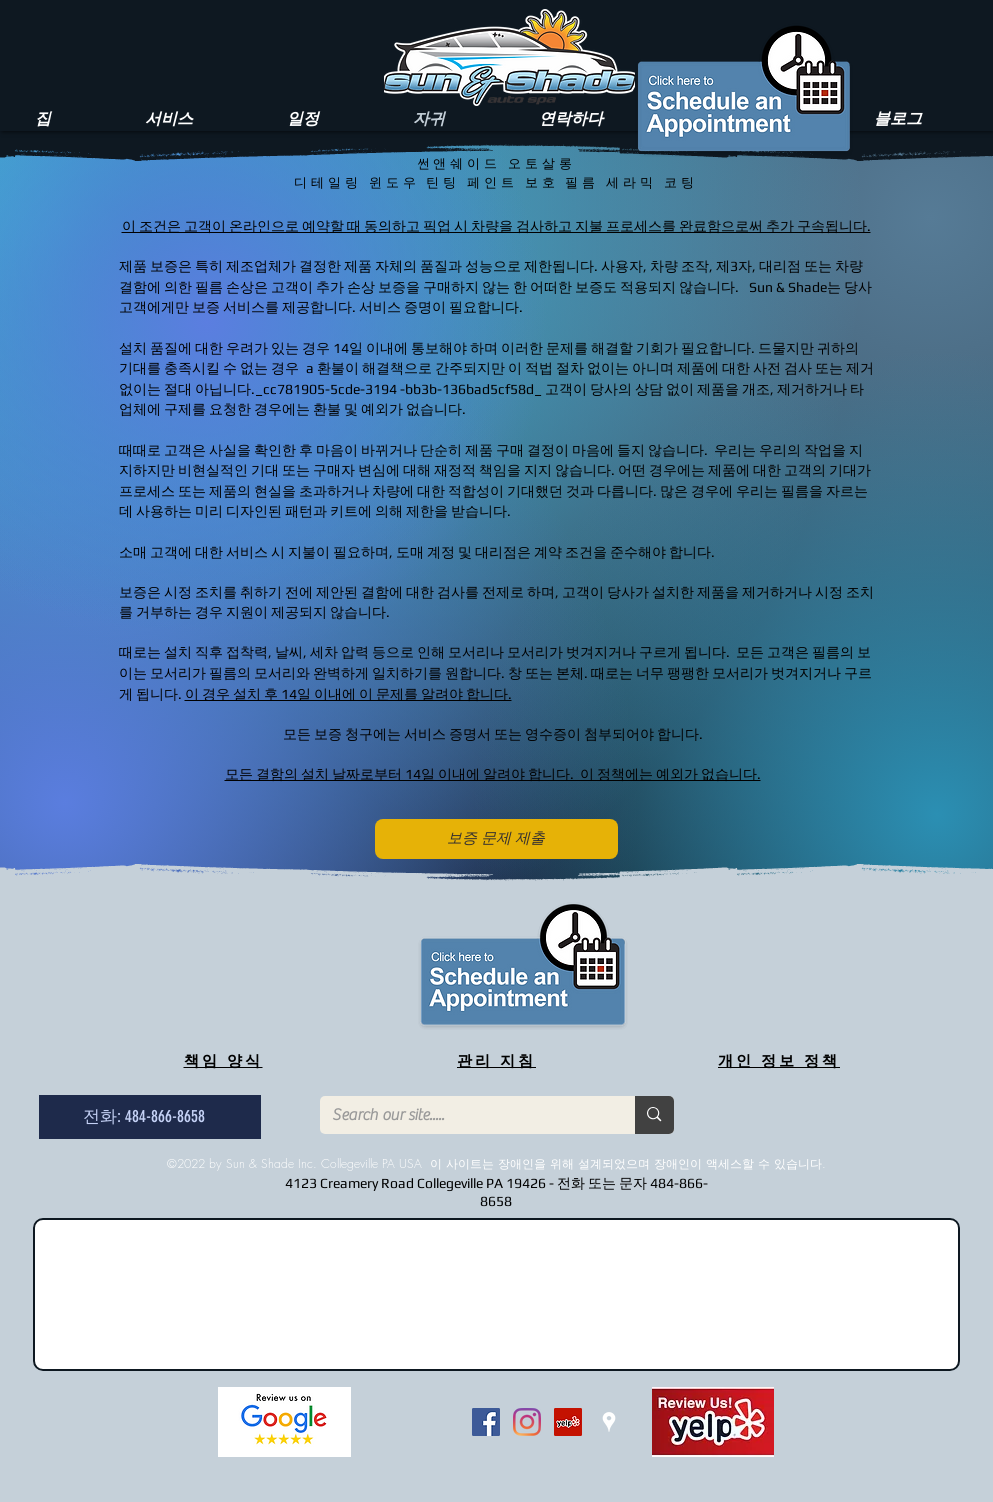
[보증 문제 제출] (496, 839)
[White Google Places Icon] (609, 1422)
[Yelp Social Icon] (568, 1422)
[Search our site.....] (463, 1115)
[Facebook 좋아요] (418, 1422)
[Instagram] (527, 1422)
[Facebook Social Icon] (486, 1422)
